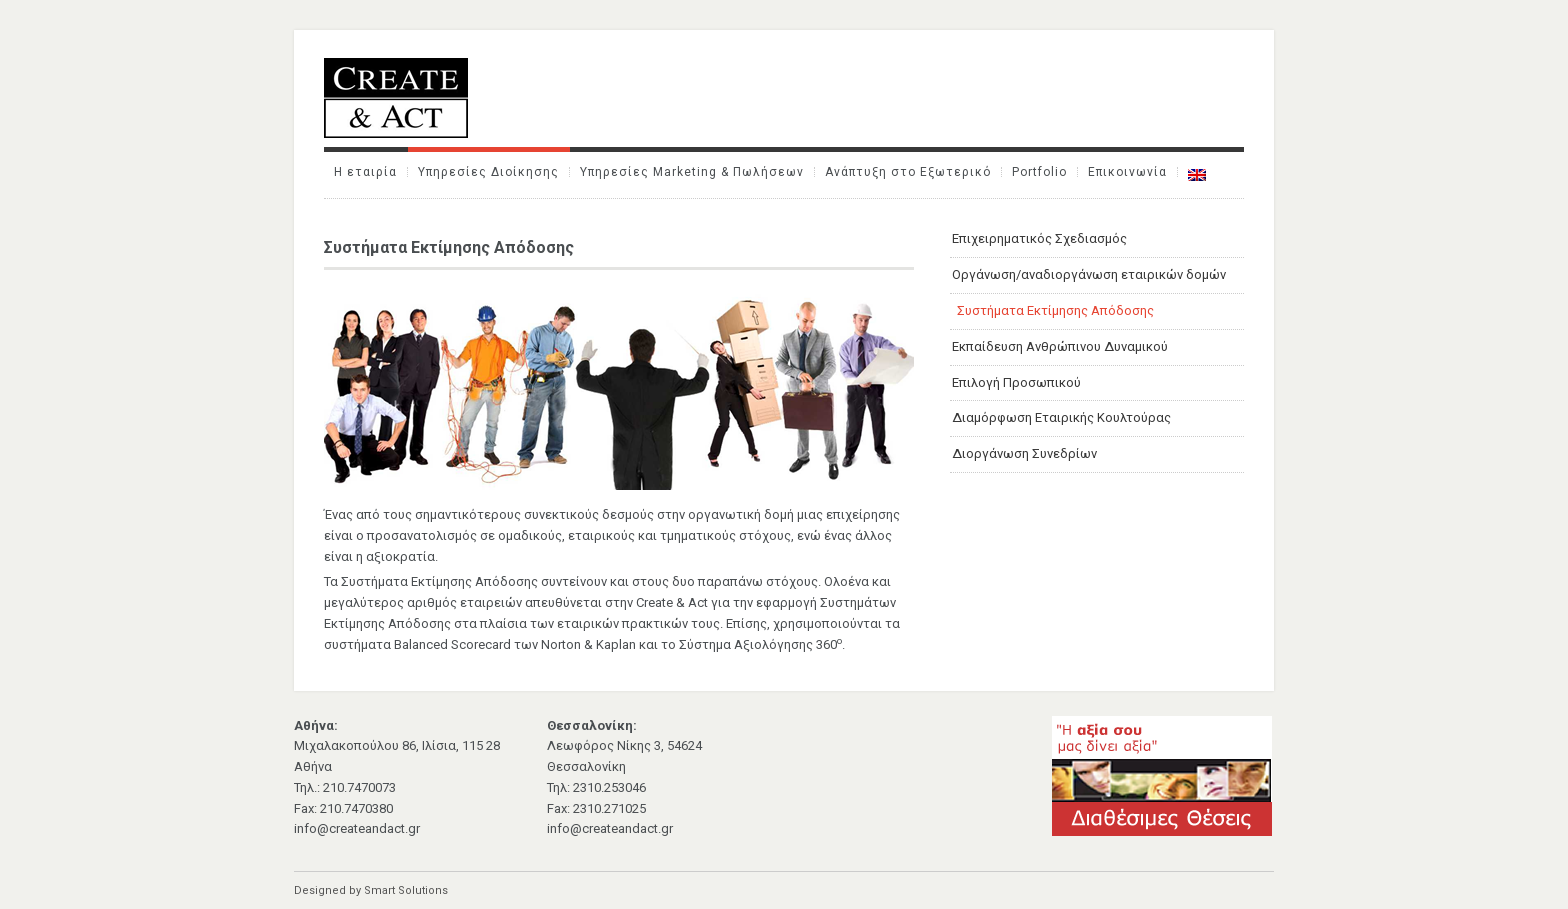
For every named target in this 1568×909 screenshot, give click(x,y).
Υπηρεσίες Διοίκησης (488, 172)
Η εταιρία (365, 172)
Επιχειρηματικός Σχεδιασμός (1039, 238)
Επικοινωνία (1127, 172)
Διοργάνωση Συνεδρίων (1024, 453)
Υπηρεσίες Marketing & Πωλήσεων (692, 172)
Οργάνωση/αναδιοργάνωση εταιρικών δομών (1089, 274)
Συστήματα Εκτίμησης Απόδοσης (1055, 310)
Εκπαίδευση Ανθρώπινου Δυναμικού (1060, 346)
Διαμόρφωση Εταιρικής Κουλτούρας (1061, 417)
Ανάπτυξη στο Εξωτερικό (908, 172)
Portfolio (1039, 172)
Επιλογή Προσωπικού (1016, 382)
